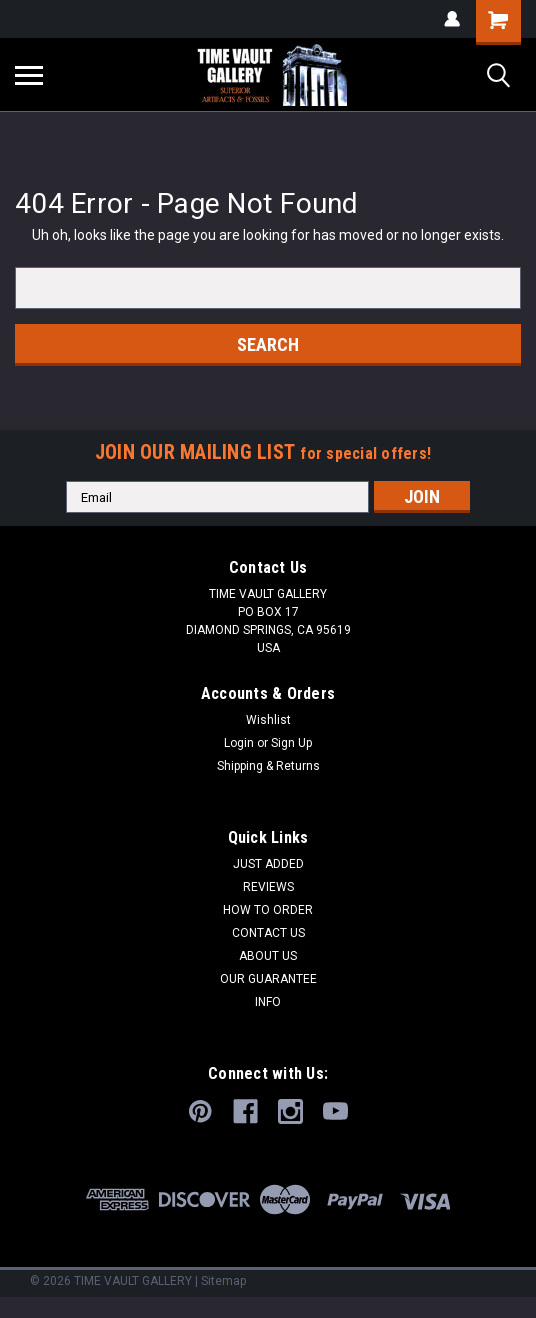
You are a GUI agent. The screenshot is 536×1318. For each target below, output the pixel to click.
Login (239, 743)
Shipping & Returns (268, 766)
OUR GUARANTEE (268, 979)
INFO (268, 1002)
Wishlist (268, 720)
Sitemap (223, 1281)
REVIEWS (268, 887)
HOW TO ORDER (268, 910)
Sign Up (291, 743)
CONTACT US (268, 933)
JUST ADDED (268, 864)
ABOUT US (268, 956)
